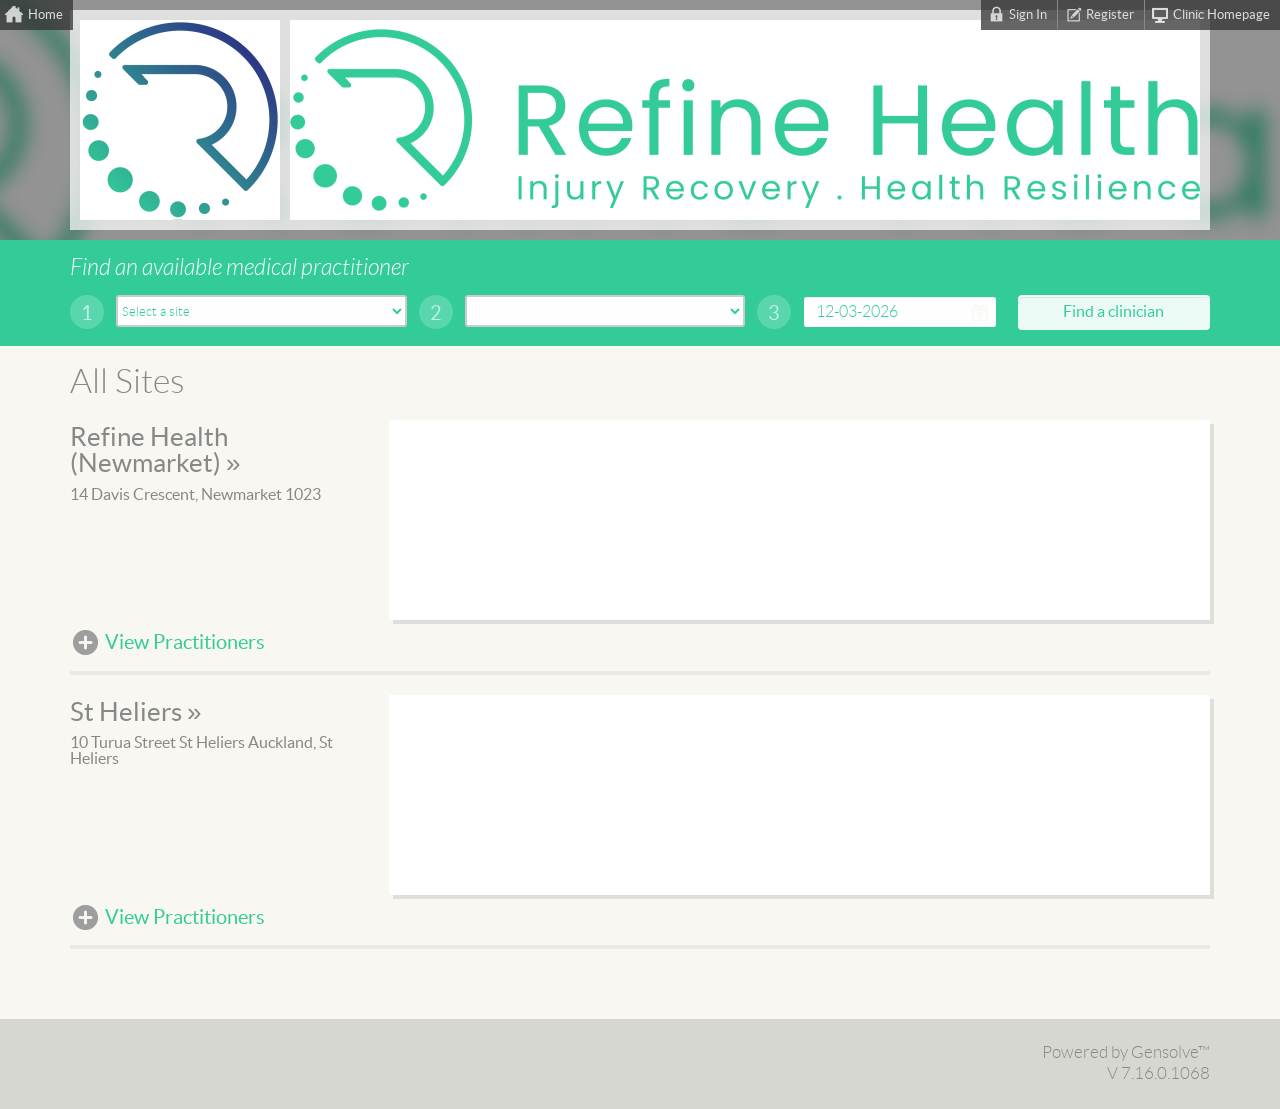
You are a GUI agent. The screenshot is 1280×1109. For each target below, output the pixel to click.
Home (45, 15)
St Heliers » (135, 713)
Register (1110, 15)
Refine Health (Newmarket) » (155, 451)
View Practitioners (185, 643)
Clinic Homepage (1221, 15)
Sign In (1028, 15)
